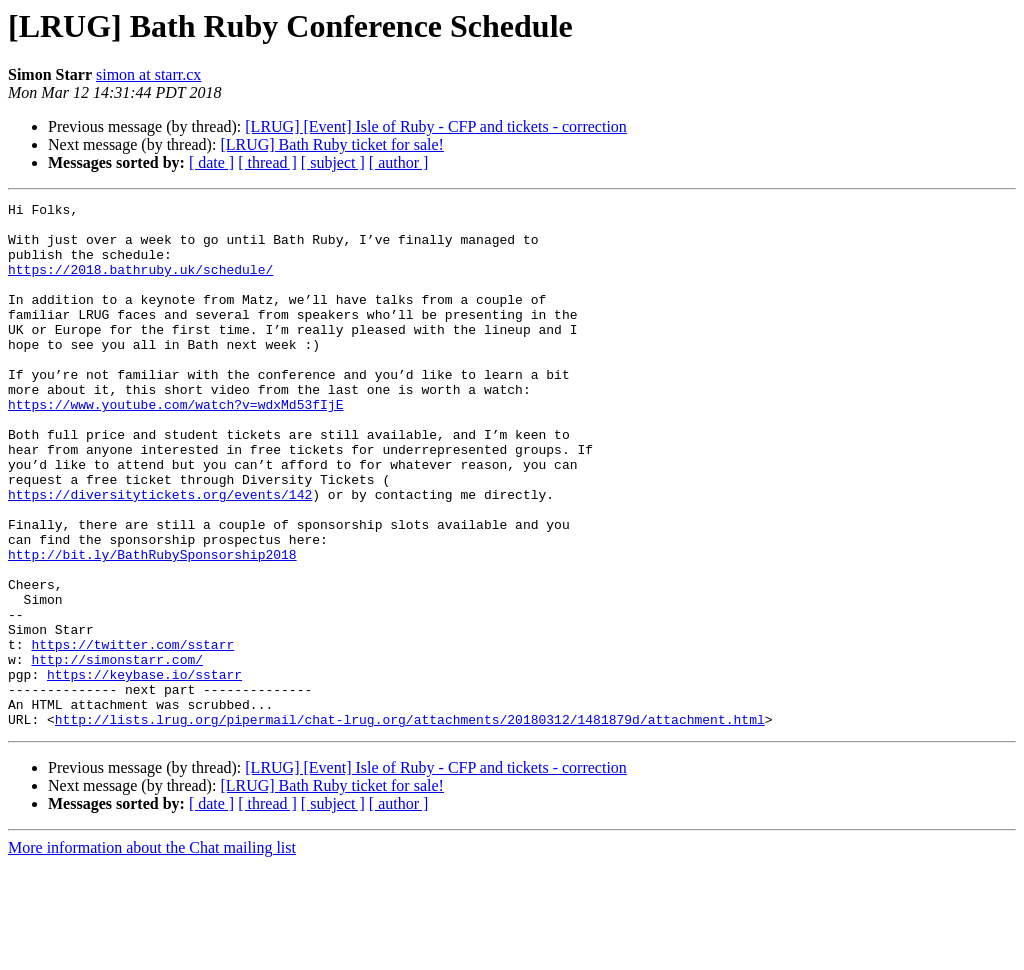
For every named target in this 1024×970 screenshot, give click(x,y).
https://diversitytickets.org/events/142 (160, 554)
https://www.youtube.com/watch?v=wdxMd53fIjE (175, 446)
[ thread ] (267, 162)
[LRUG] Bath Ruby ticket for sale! (332, 144)
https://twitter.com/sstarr (132, 734)
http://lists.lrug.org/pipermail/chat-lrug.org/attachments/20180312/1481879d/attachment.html (410, 824)
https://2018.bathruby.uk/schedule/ (140, 284)
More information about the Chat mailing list (152, 952)
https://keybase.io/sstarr (144, 770)
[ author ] (399, 162)
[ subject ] (333, 162)
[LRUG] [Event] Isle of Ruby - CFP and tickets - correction (436, 126)
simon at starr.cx (148, 74)
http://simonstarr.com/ (117, 752)
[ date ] (211, 162)
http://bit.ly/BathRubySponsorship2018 (152, 626)
